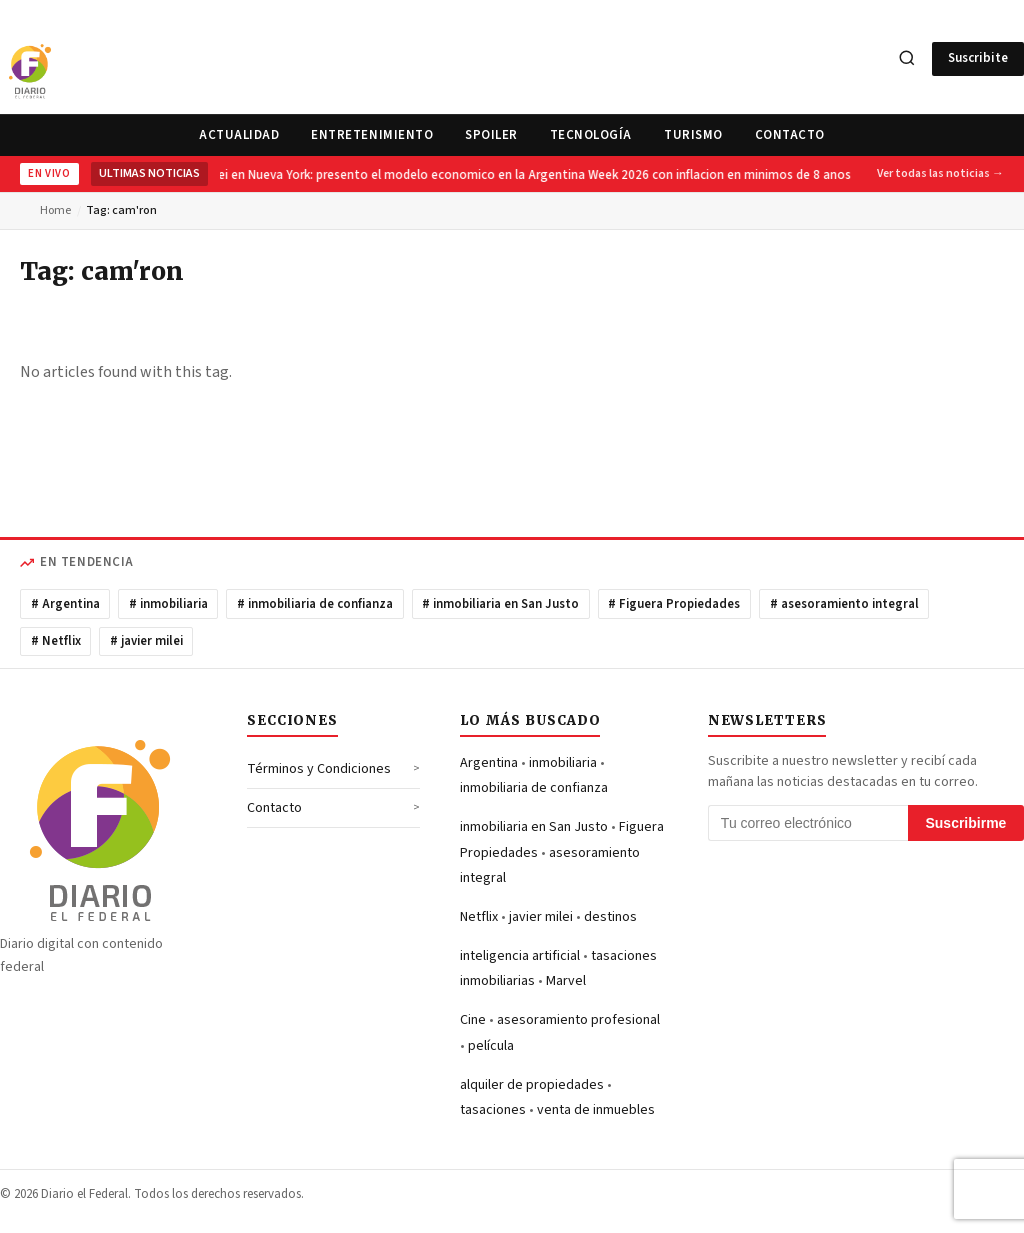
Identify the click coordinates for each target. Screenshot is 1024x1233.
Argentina (489, 763)
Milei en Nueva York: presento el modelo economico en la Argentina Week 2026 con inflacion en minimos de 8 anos (528, 175)
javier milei (541, 917)
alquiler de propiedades (532, 1085)
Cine (473, 1020)
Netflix (479, 917)
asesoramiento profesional (578, 1020)
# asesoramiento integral (844, 604)
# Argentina (65, 604)
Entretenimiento (372, 135)
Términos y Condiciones (319, 769)
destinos (610, 917)
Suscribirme (965, 823)
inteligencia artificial (520, 956)
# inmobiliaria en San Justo (500, 604)
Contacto (790, 135)
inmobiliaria (563, 763)
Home (55, 210)
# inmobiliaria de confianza (315, 604)
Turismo (693, 135)
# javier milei (146, 641)
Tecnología (591, 135)
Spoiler (491, 135)
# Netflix (56, 641)
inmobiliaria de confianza (534, 788)
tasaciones (493, 1110)
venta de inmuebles (596, 1110)
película (491, 1046)
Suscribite (978, 58)
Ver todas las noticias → (940, 173)
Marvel (566, 981)
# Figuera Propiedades (674, 604)
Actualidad (239, 135)
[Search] (907, 59)
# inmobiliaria (168, 604)
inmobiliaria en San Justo (534, 827)
